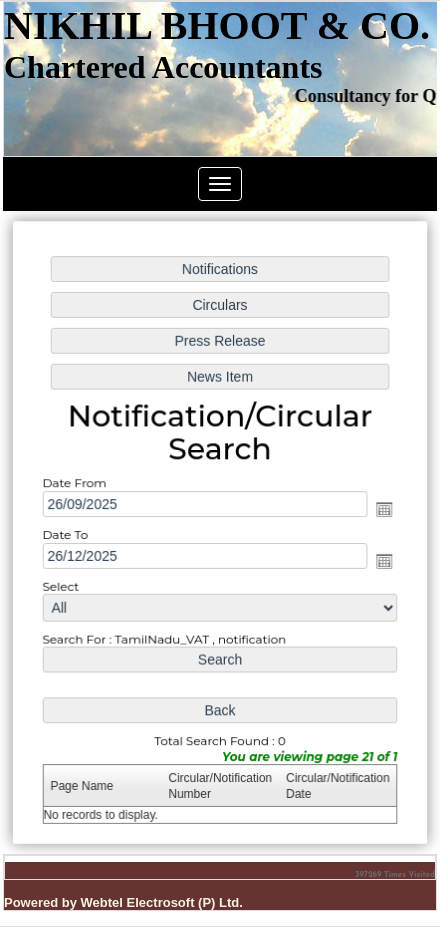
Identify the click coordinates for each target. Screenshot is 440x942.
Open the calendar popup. (382, 510)
